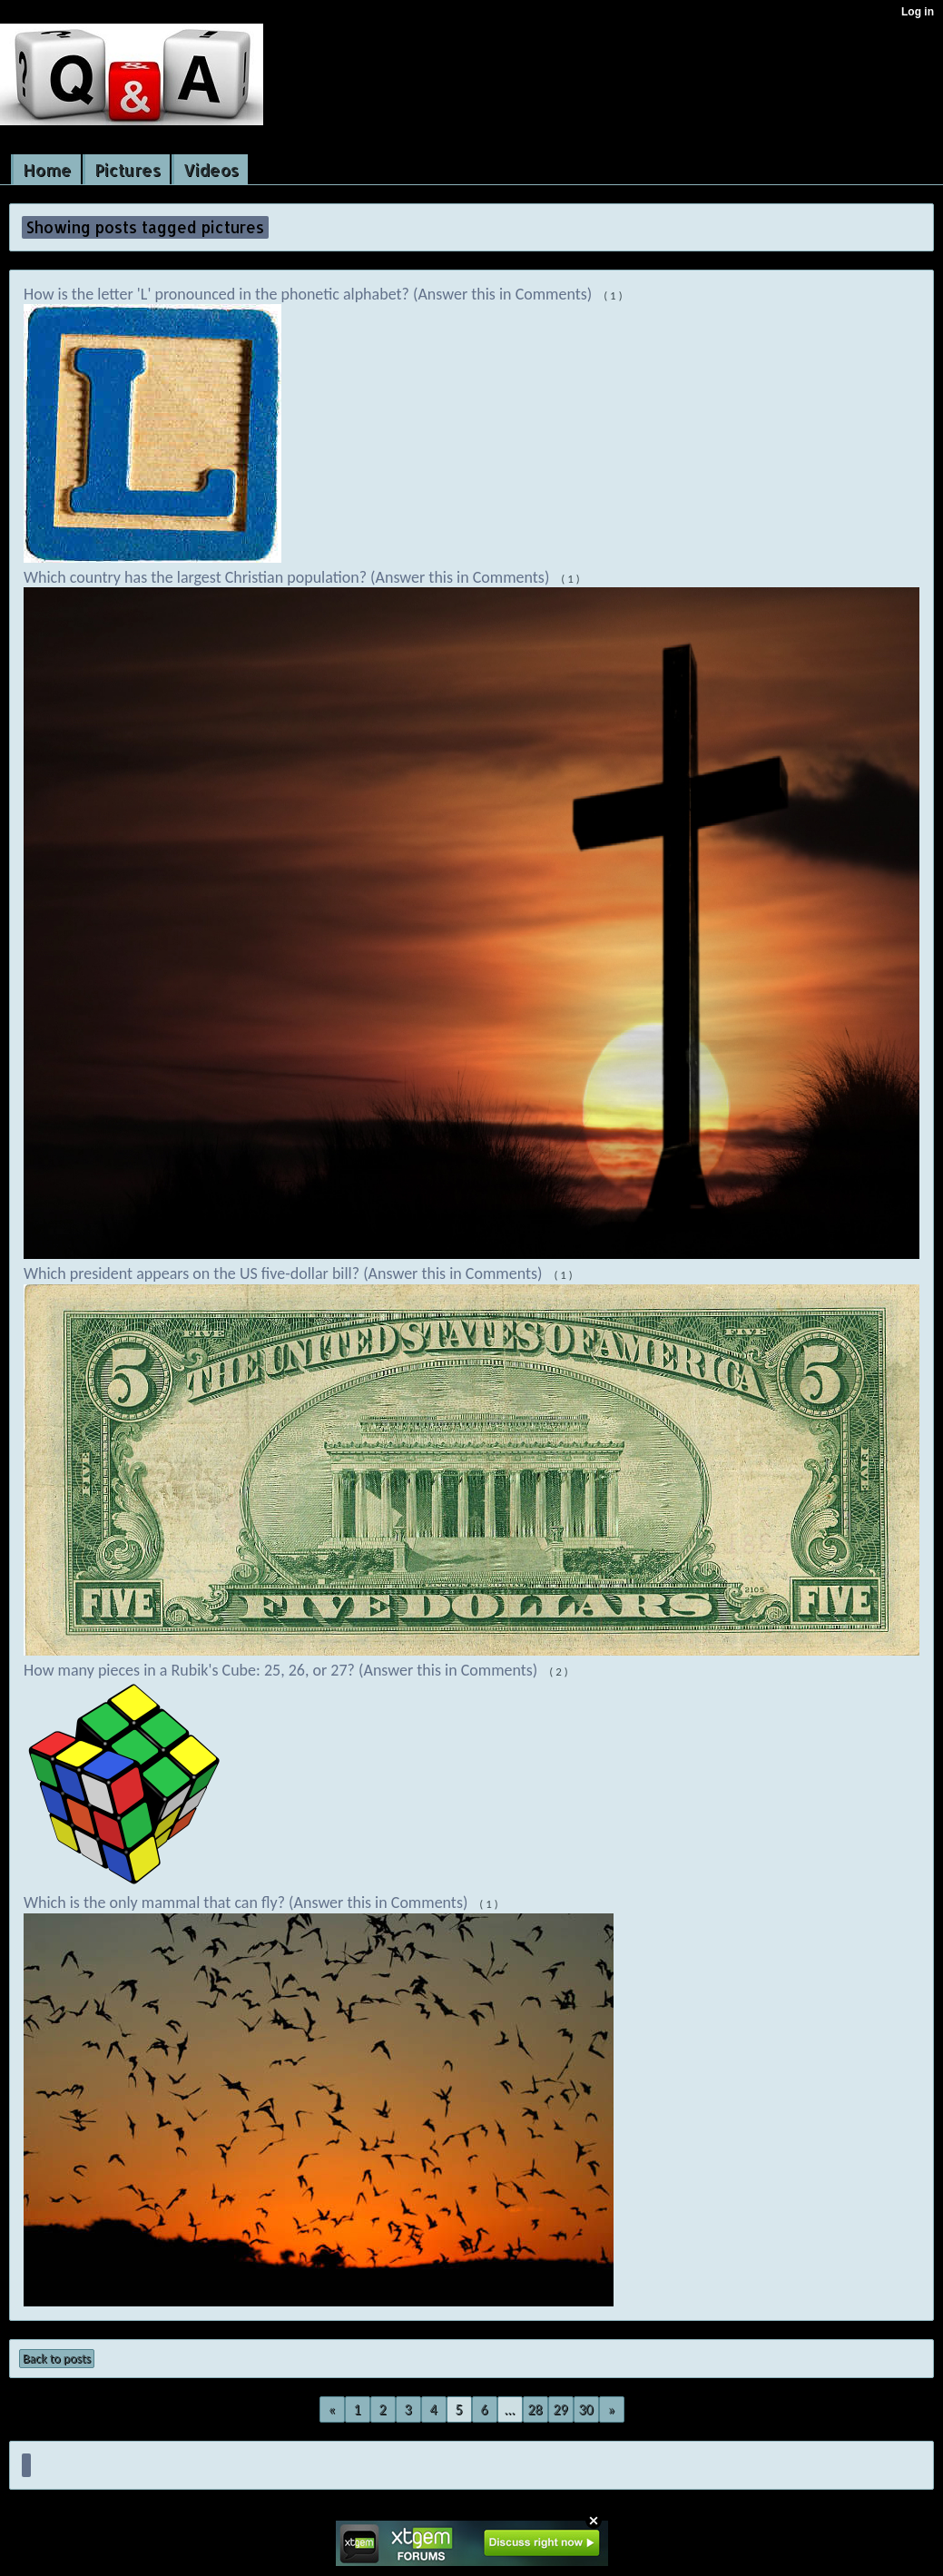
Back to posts (57, 2358)
